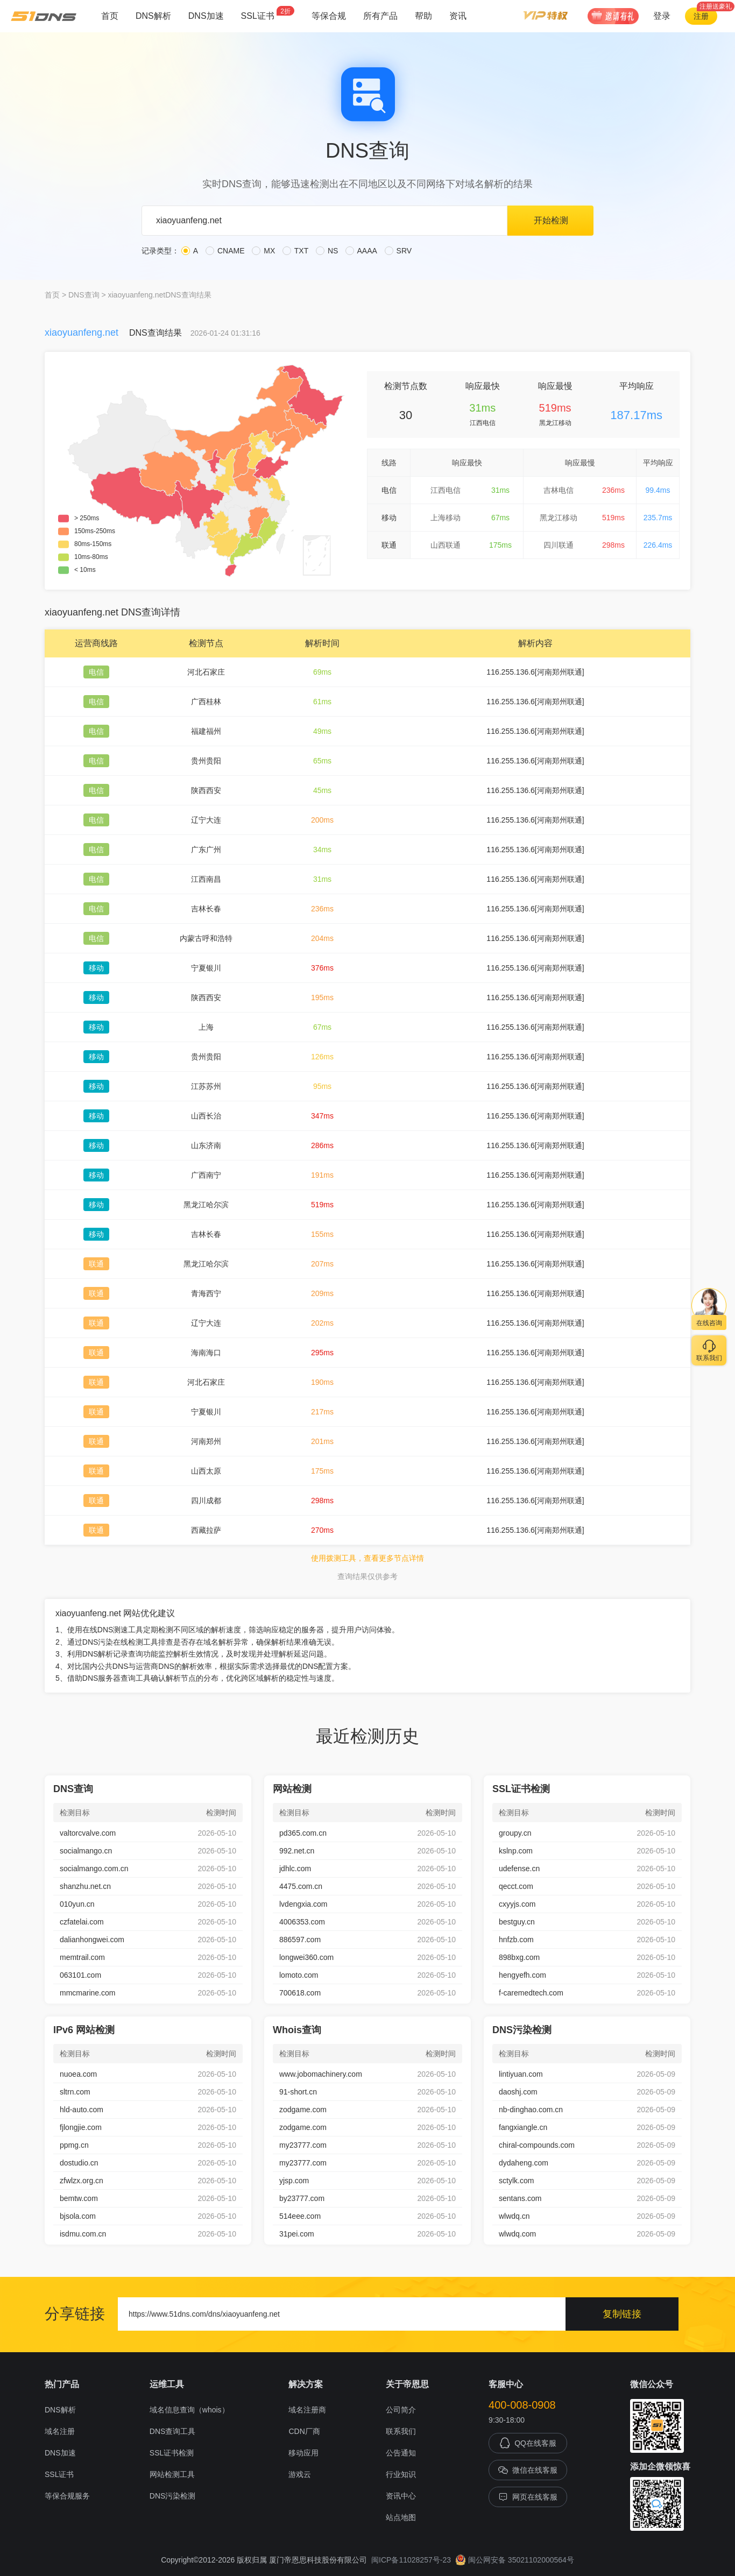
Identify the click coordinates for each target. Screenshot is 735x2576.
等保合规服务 (67, 2496)
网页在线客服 (527, 2497)
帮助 (423, 15)
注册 (701, 16)
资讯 (458, 15)
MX (263, 250)
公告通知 (401, 2452)
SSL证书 (267, 13)
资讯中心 (401, 2496)
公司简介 (401, 2409)
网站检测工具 (172, 2474)
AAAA (361, 250)
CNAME (225, 250)
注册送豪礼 (715, 6)
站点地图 (401, 2517)
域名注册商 (307, 2409)
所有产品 (380, 15)
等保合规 (329, 15)
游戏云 (299, 2474)
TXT (295, 250)
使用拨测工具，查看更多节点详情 (367, 1558)
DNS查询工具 (173, 2431)
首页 (109, 15)
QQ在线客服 (527, 2443)
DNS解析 (153, 15)
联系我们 (401, 2431)
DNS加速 (206, 15)
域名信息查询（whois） (189, 2409)
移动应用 (303, 2452)
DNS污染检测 (173, 2496)
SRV (398, 250)
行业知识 (401, 2474)
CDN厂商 (304, 2431)
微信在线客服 (527, 2470)
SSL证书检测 (172, 2452)
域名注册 (60, 2431)
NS (327, 250)
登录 (661, 15)
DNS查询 (84, 295)
